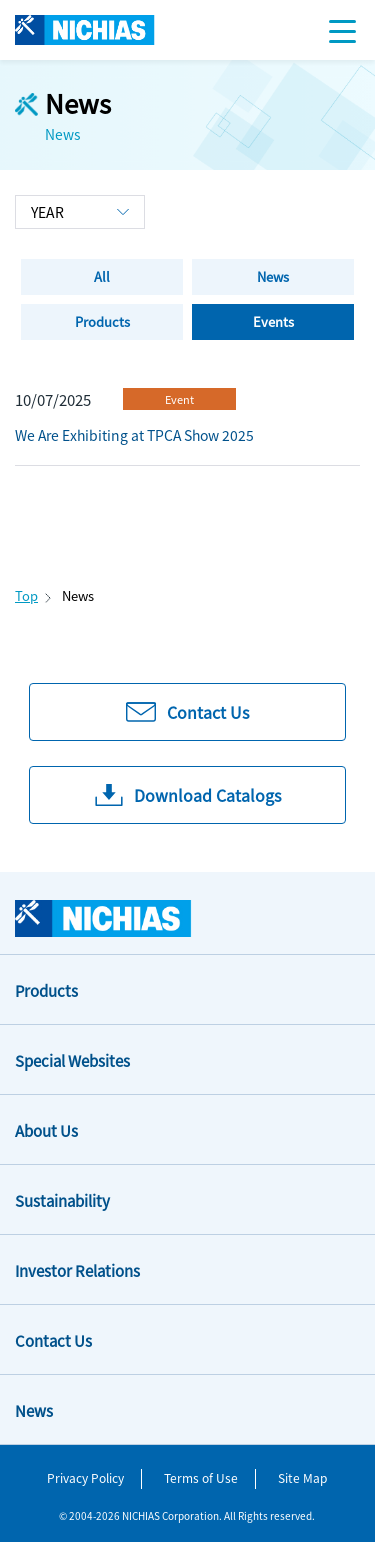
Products (46, 990)
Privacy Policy (85, 1477)
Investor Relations (77, 1270)
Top (26, 595)
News (34, 1410)
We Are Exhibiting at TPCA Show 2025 (134, 435)
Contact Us (53, 1340)
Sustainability (62, 1200)
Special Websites (72, 1060)
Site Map (302, 1477)
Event (179, 399)
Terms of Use (201, 1477)
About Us (46, 1130)
